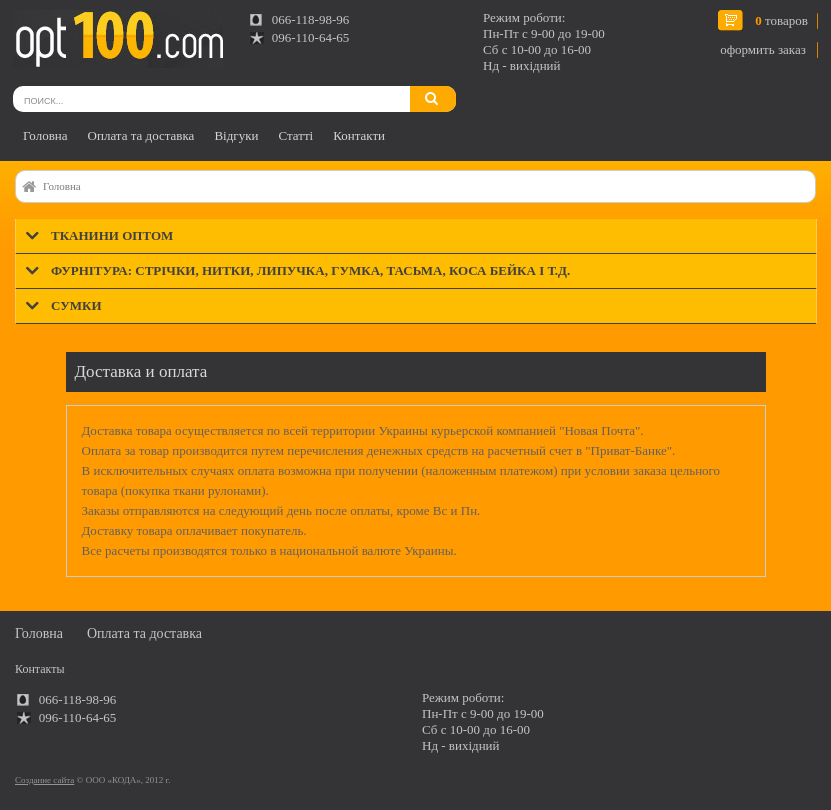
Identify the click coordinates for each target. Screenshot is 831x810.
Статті (295, 135)
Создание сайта (44, 780)
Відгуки (236, 135)
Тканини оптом (112, 235)
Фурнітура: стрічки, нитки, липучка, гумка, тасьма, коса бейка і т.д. (310, 270)
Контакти (359, 135)
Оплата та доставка (141, 135)
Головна (45, 135)
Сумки (76, 305)
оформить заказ (763, 49)
